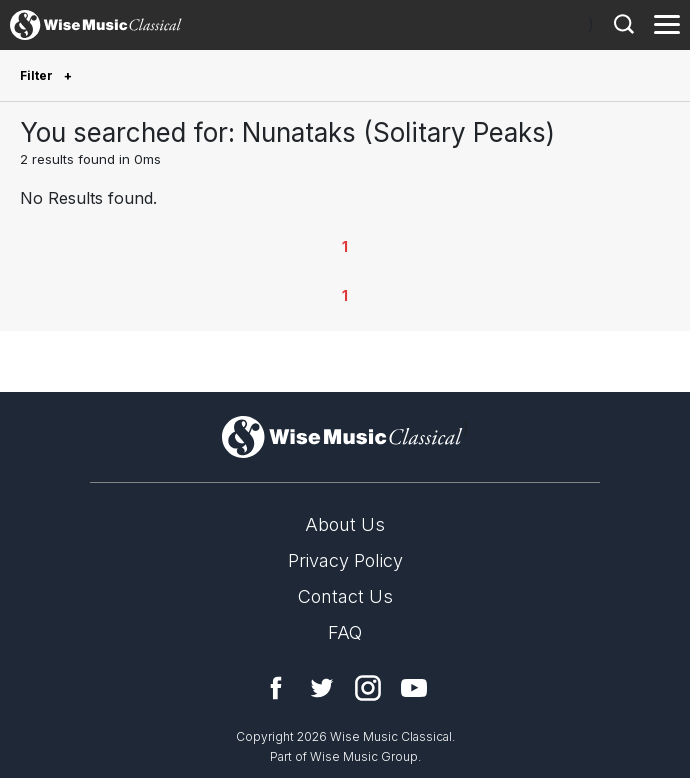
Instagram (368, 688)
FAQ (345, 632)
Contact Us (345, 596)
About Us (345, 524)
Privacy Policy (345, 560)
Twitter (322, 688)
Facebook (276, 688)
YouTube (414, 688)
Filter (38, 75)
